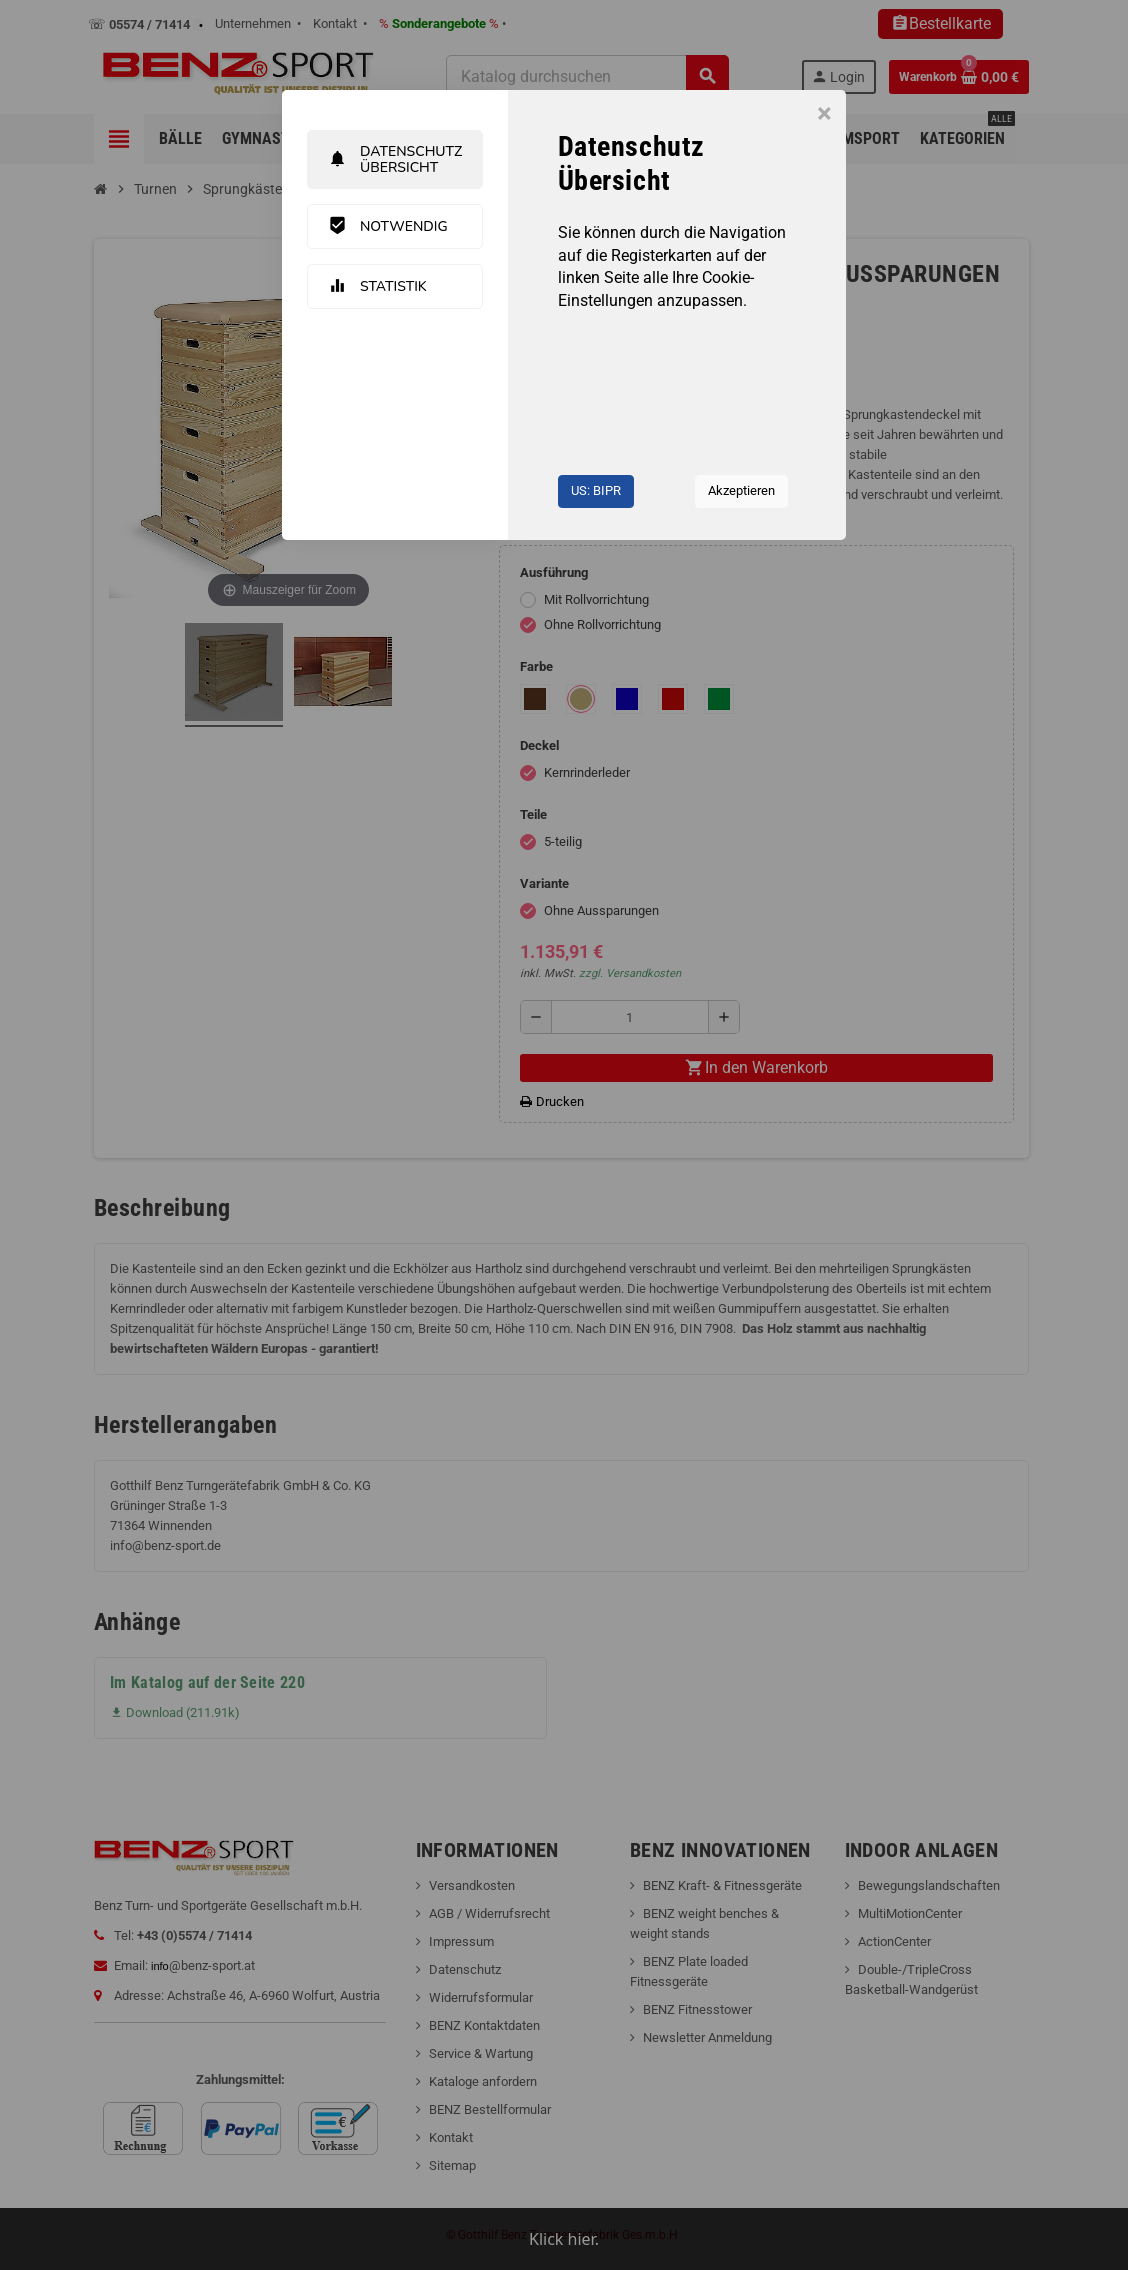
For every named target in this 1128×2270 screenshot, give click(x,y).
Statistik (377, 286)
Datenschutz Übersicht (395, 159)
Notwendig (388, 226)
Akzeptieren (741, 490)
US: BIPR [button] (596, 490)
